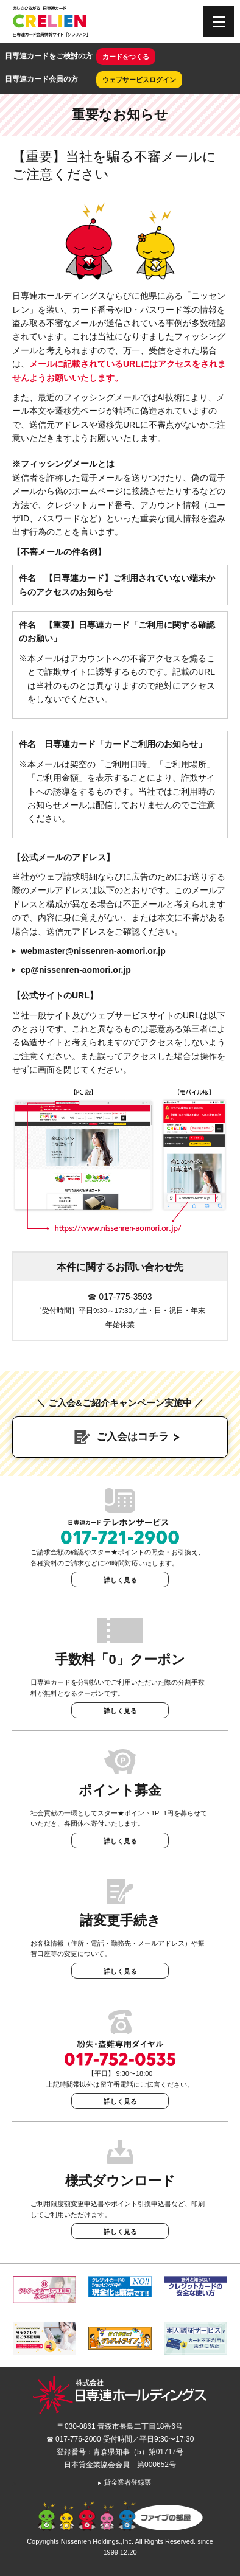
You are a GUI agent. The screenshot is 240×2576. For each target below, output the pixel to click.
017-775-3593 (125, 1296)
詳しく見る (120, 1580)
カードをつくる (125, 56)
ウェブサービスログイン (139, 79)
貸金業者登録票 (123, 2482)
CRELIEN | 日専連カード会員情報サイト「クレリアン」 (50, 21)
